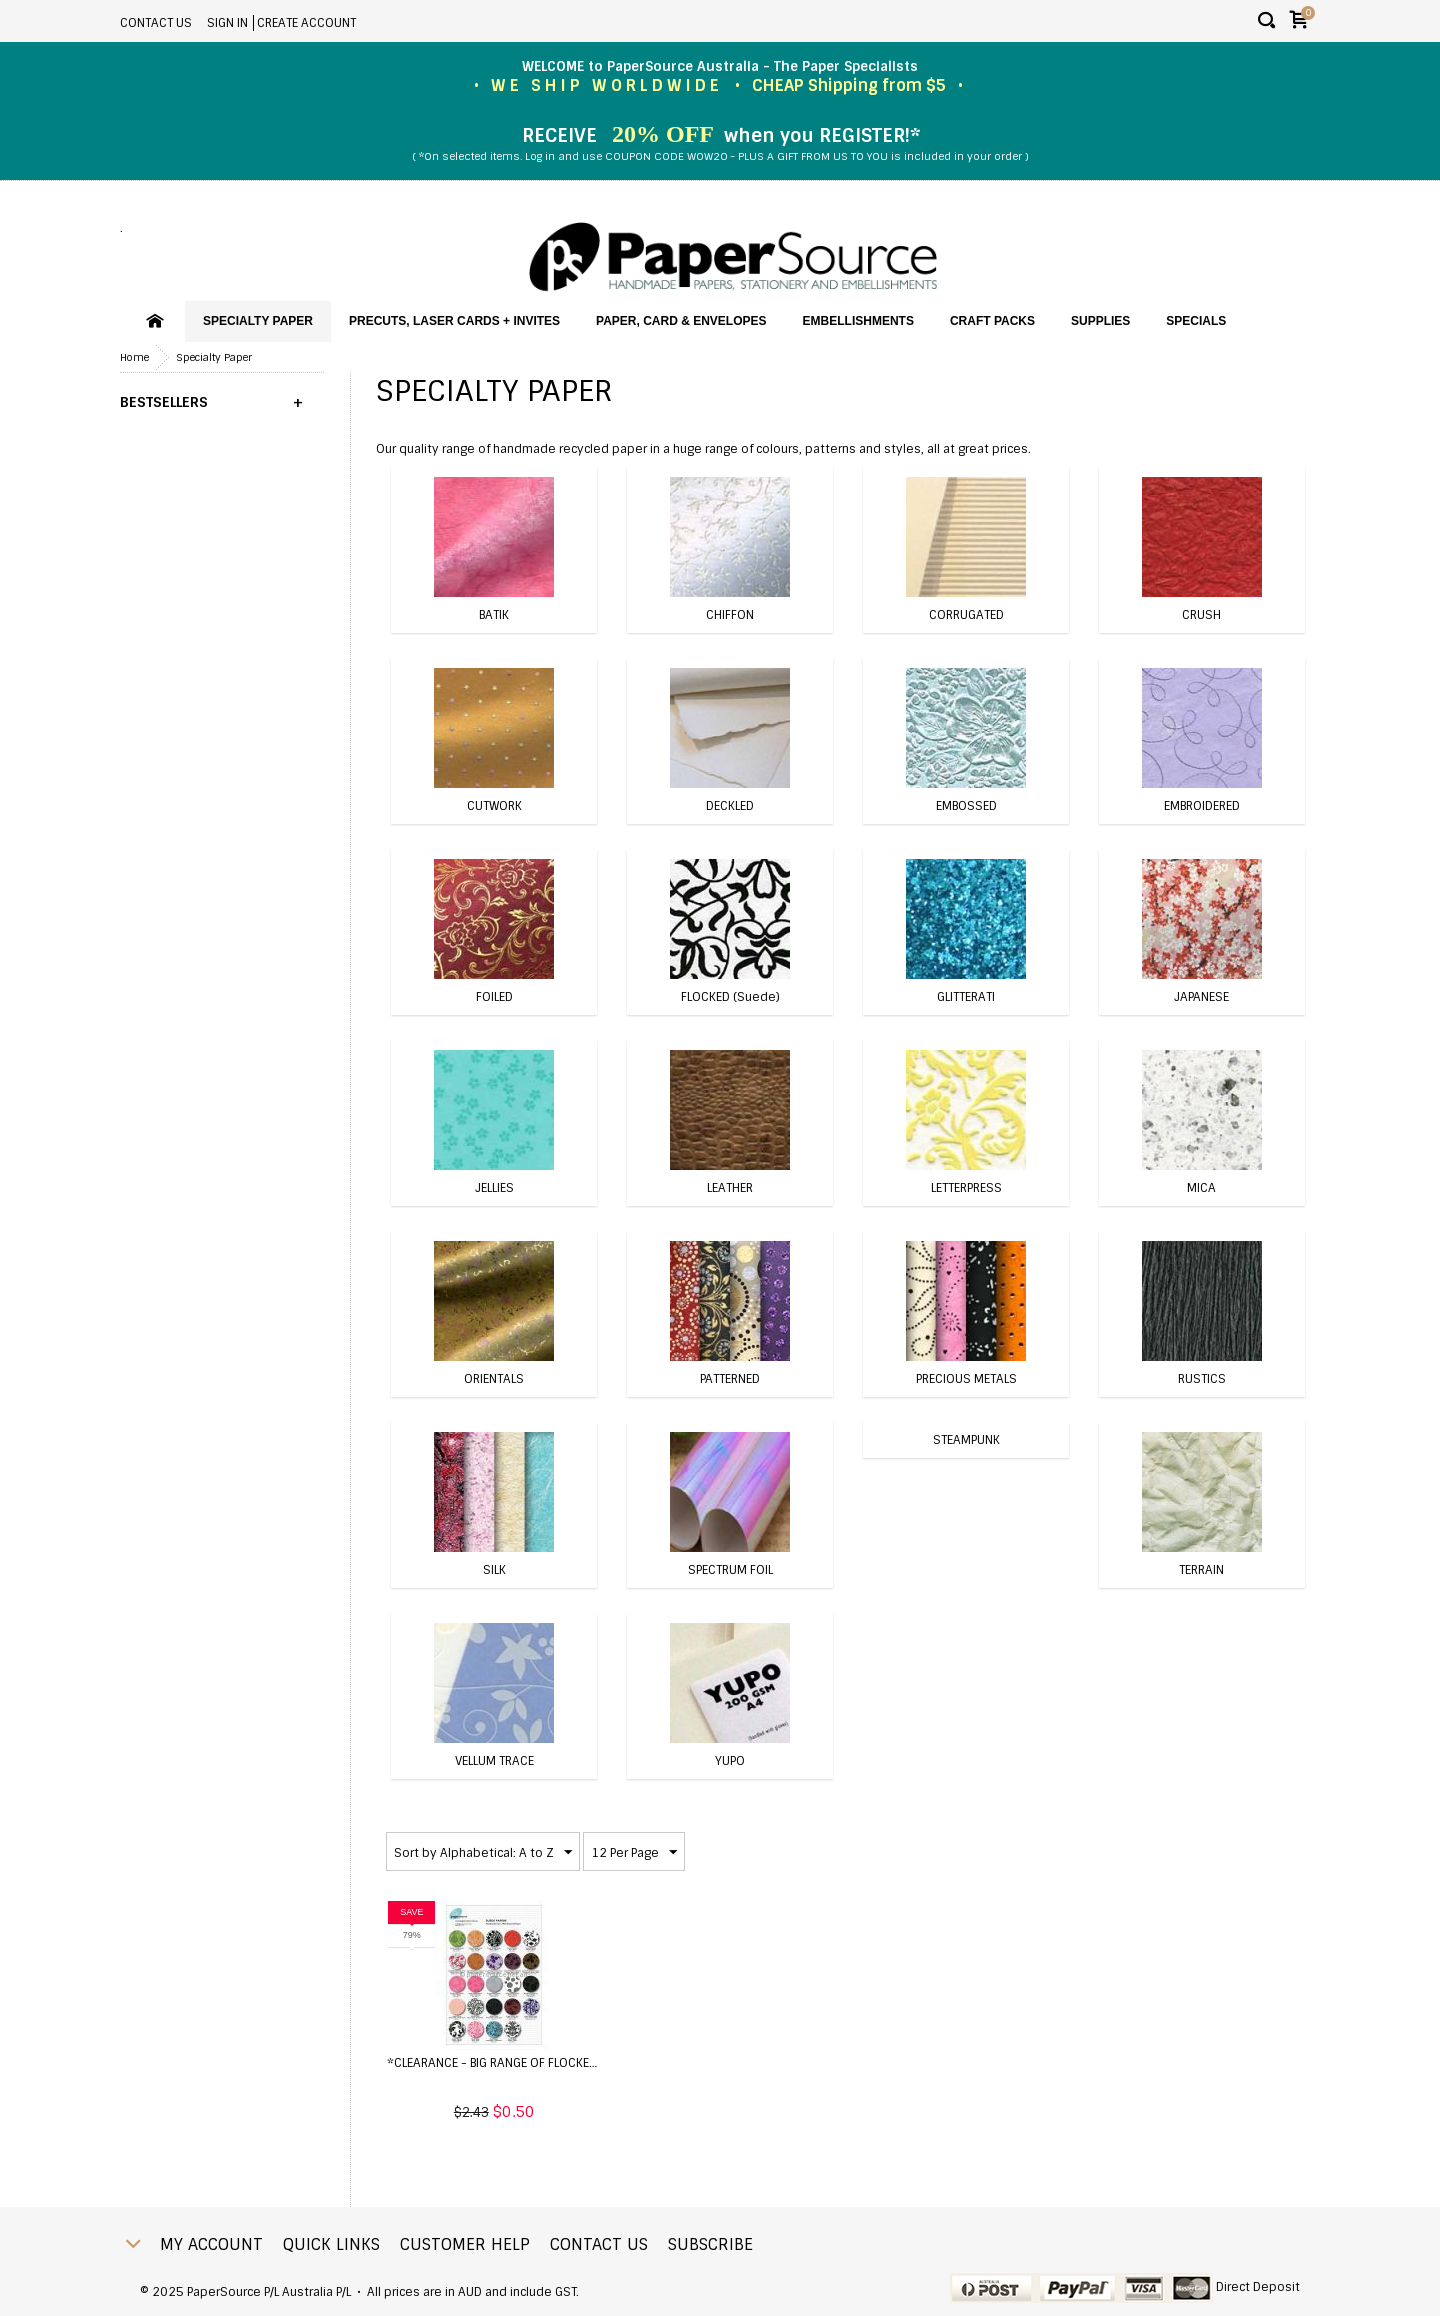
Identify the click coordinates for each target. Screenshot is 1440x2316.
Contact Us (156, 23)
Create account (306, 23)
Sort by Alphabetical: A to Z (483, 1853)
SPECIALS (1196, 321)
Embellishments (858, 321)
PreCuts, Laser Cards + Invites (454, 321)
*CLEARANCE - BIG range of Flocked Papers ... (519, 2063)
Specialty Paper (258, 321)
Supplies (1100, 321)
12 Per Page (634, 1853)
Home (134, 357)
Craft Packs (992, 321)
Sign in (227, 23)
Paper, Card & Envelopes (681, 321)
